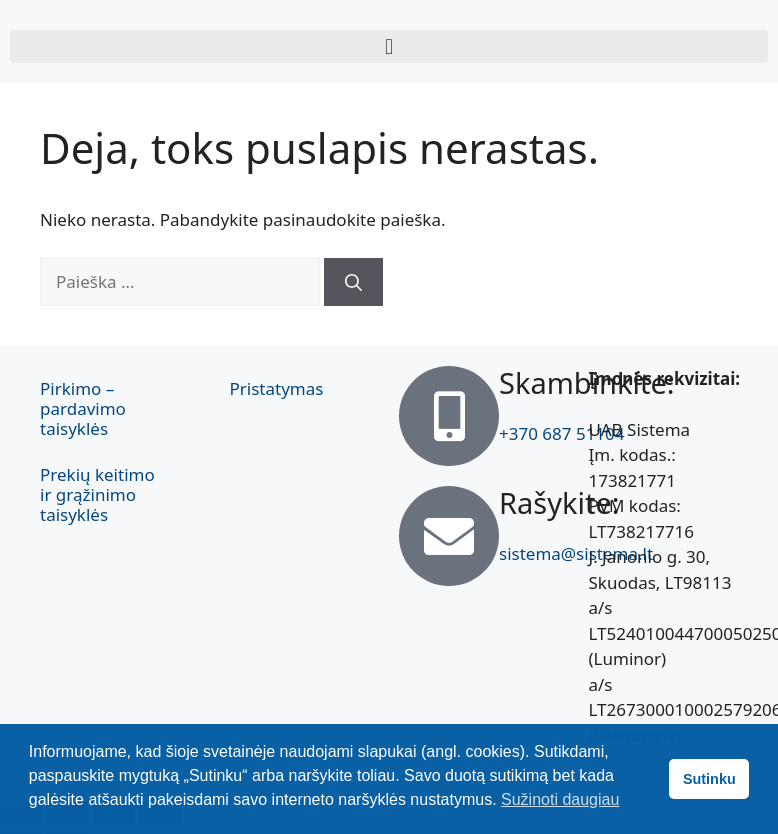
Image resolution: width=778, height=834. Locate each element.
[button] (389, 46)
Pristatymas (277, 388)
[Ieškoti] (353, 282)
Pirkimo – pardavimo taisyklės (83, 408)
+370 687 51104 (562, 433)
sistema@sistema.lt (576, 553)
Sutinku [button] (709, 779)
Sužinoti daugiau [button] (560, 799)
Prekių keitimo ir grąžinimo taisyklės (97, 494)
